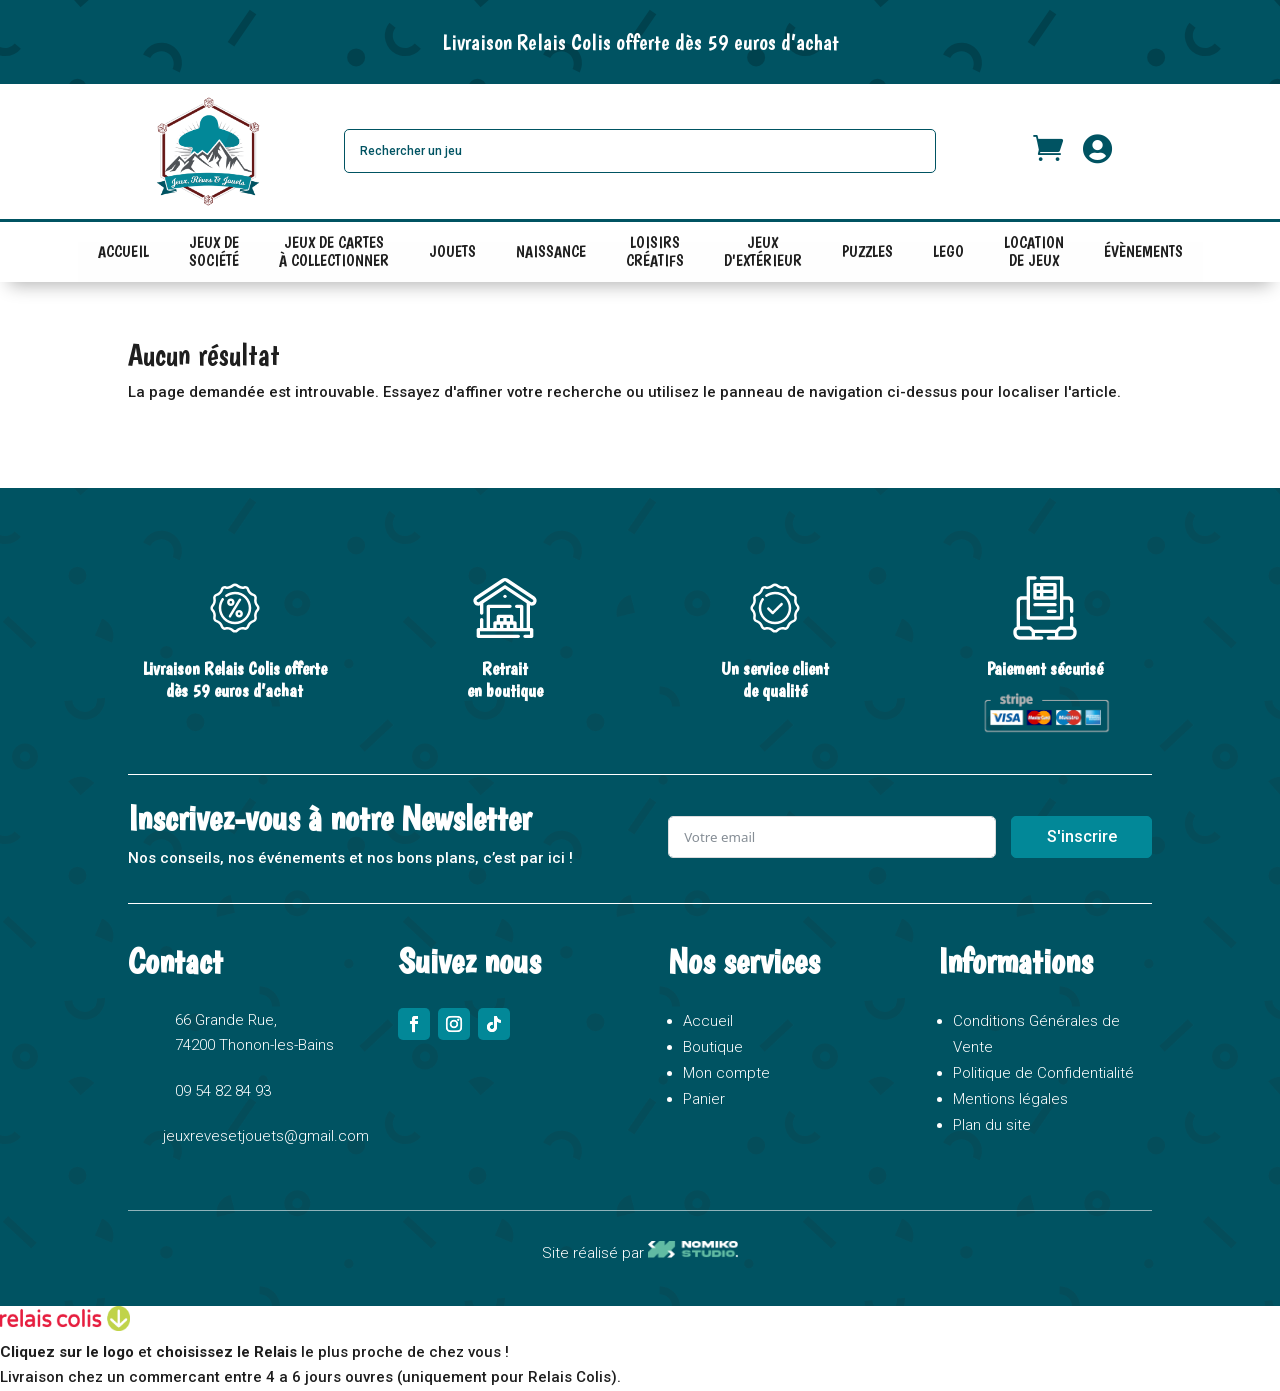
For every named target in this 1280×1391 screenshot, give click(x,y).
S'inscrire (1082, 836)
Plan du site (992, 1125)
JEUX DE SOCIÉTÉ (214, 256)
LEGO (948, 251)
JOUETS (452, 251)
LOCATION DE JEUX (1034, 256)
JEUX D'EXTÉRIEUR (763, 256)
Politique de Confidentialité (1043, 1073)
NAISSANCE (551, 251)
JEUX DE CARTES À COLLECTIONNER (334, 256)
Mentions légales (1010, 1099)
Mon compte (726, 1073)
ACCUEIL (123, 251)
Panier (704, 1099)
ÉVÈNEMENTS (1143, 251)
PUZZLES (867, 251)
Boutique (713, 1047)
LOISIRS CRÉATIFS (655, 256)
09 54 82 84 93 (223, 1091)
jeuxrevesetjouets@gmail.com (266, 1136)
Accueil (708, 1021)
